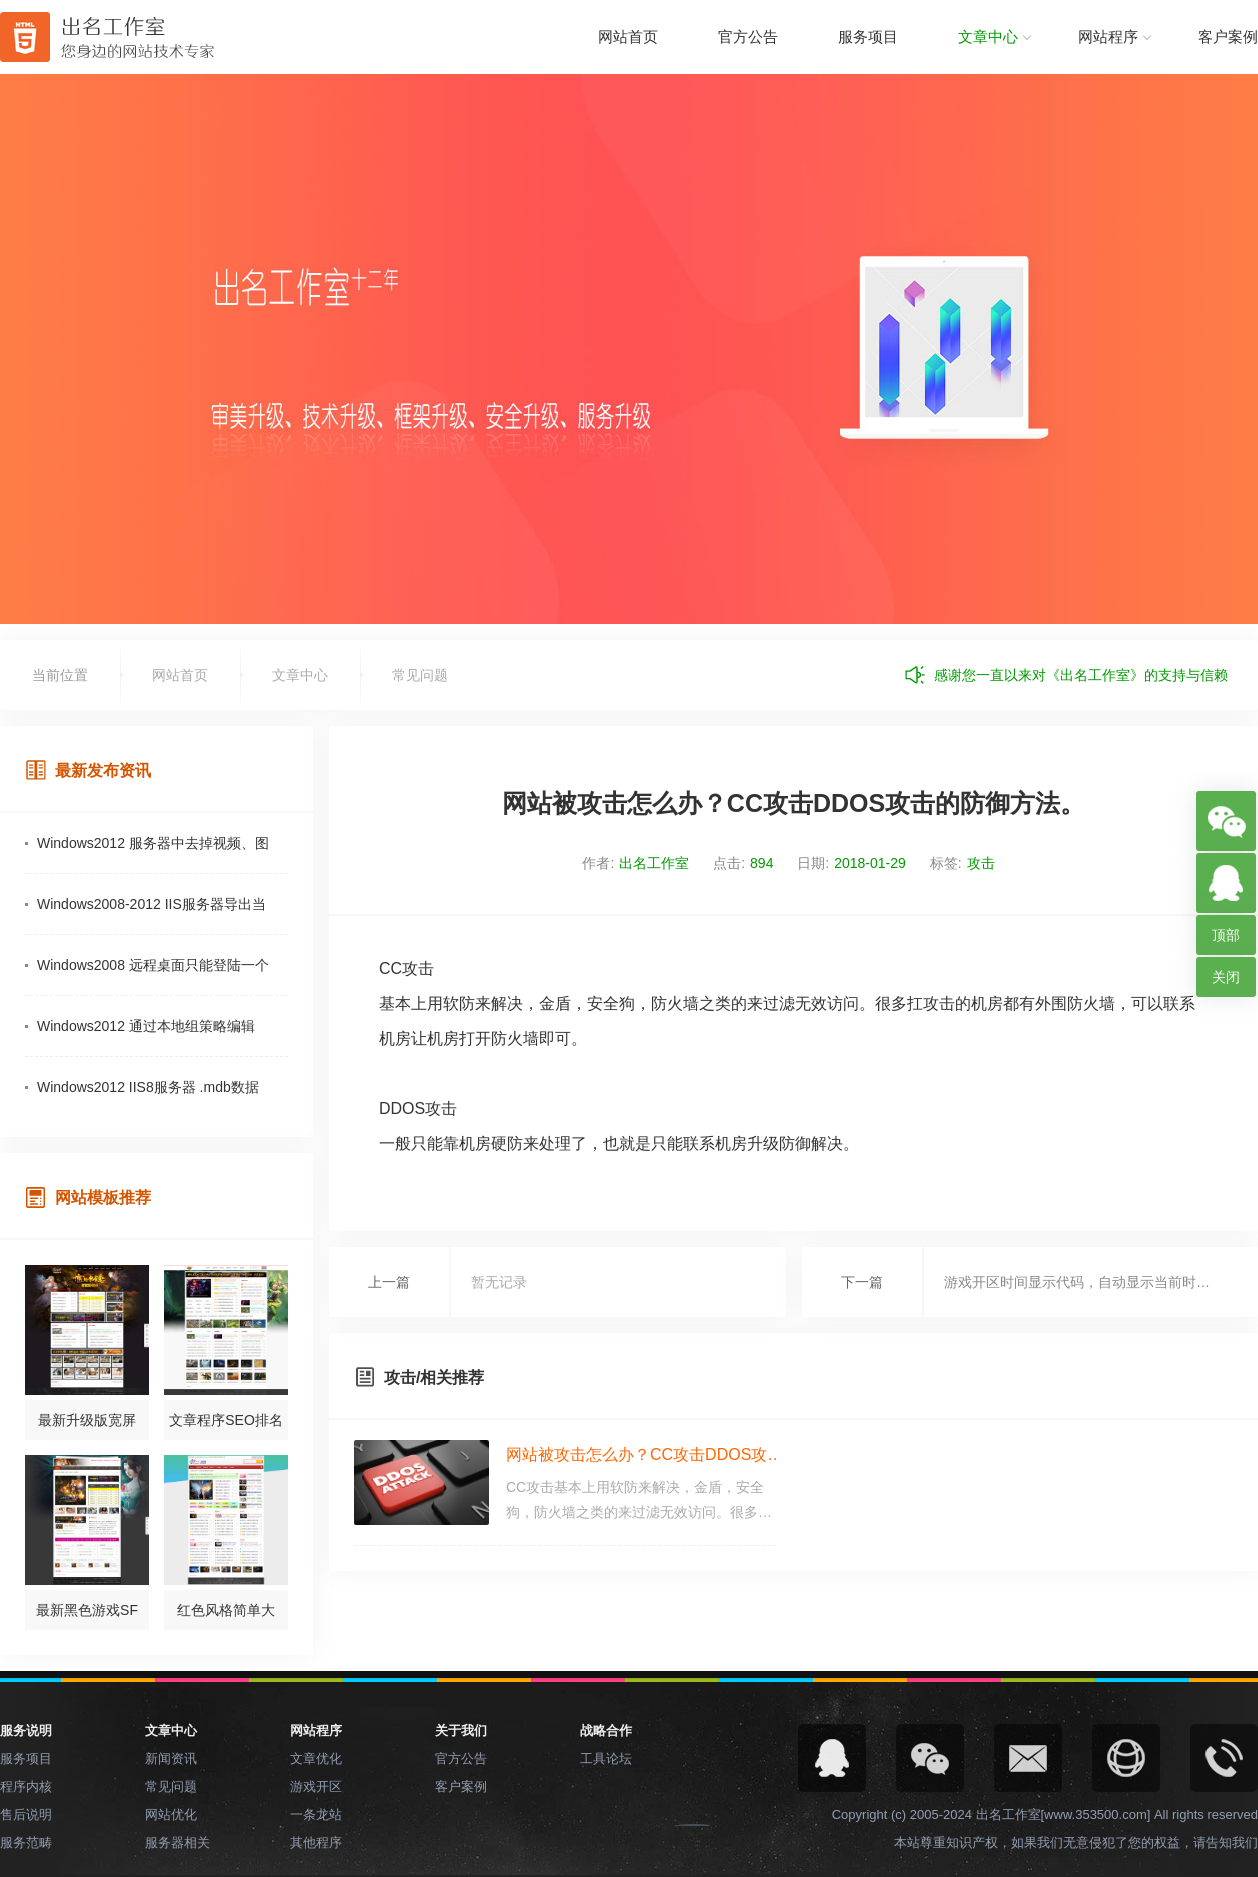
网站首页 (628, 36)
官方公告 (748, 36)
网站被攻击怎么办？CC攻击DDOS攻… (644, 1454)
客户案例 (1228, 36)
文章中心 (988, 36)
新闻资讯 (171, 1758)
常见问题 (420, 675)
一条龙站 (316, 1814)
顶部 (1226, 935)
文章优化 (316, 1758)
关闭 (1226, 977)
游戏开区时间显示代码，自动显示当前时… (1077, 1282)
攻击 (981, 863)
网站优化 (171, 1814)
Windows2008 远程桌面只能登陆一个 (153, 965)
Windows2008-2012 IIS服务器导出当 (151, 904)
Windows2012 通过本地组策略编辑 (146, 1026)
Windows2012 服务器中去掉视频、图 (153, 843)
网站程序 (1108, 36)
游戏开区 (316, 1786)
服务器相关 (177, 1842)
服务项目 (868, 36)
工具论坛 (606, 1758)
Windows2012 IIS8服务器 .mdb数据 (148, 1087)
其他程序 (316, 1842)
